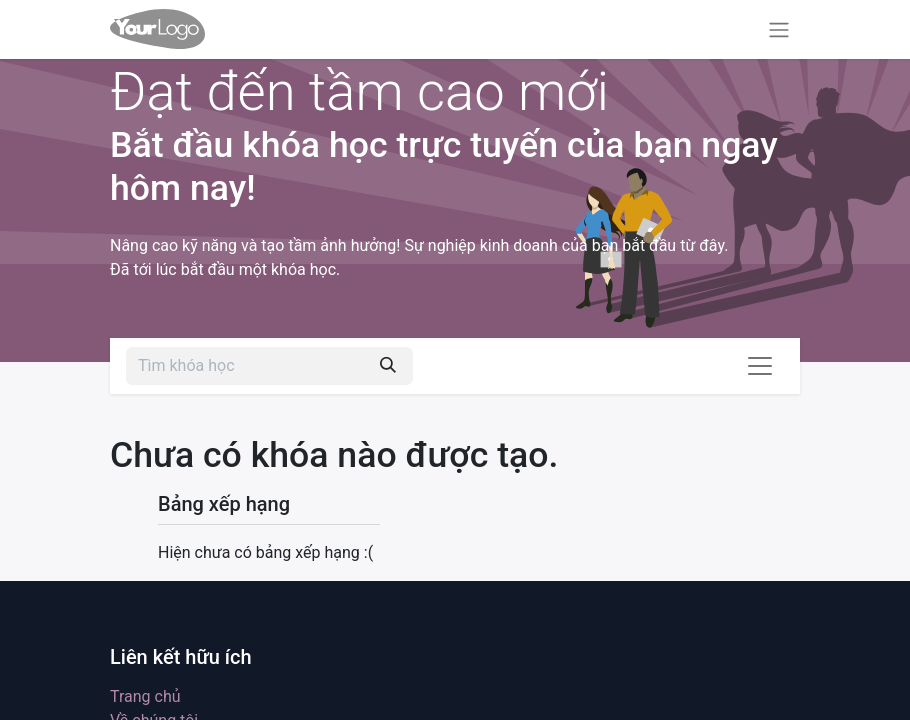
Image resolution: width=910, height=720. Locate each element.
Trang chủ (145, 696)
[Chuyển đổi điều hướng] (779, 29)
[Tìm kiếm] (388, 366)
